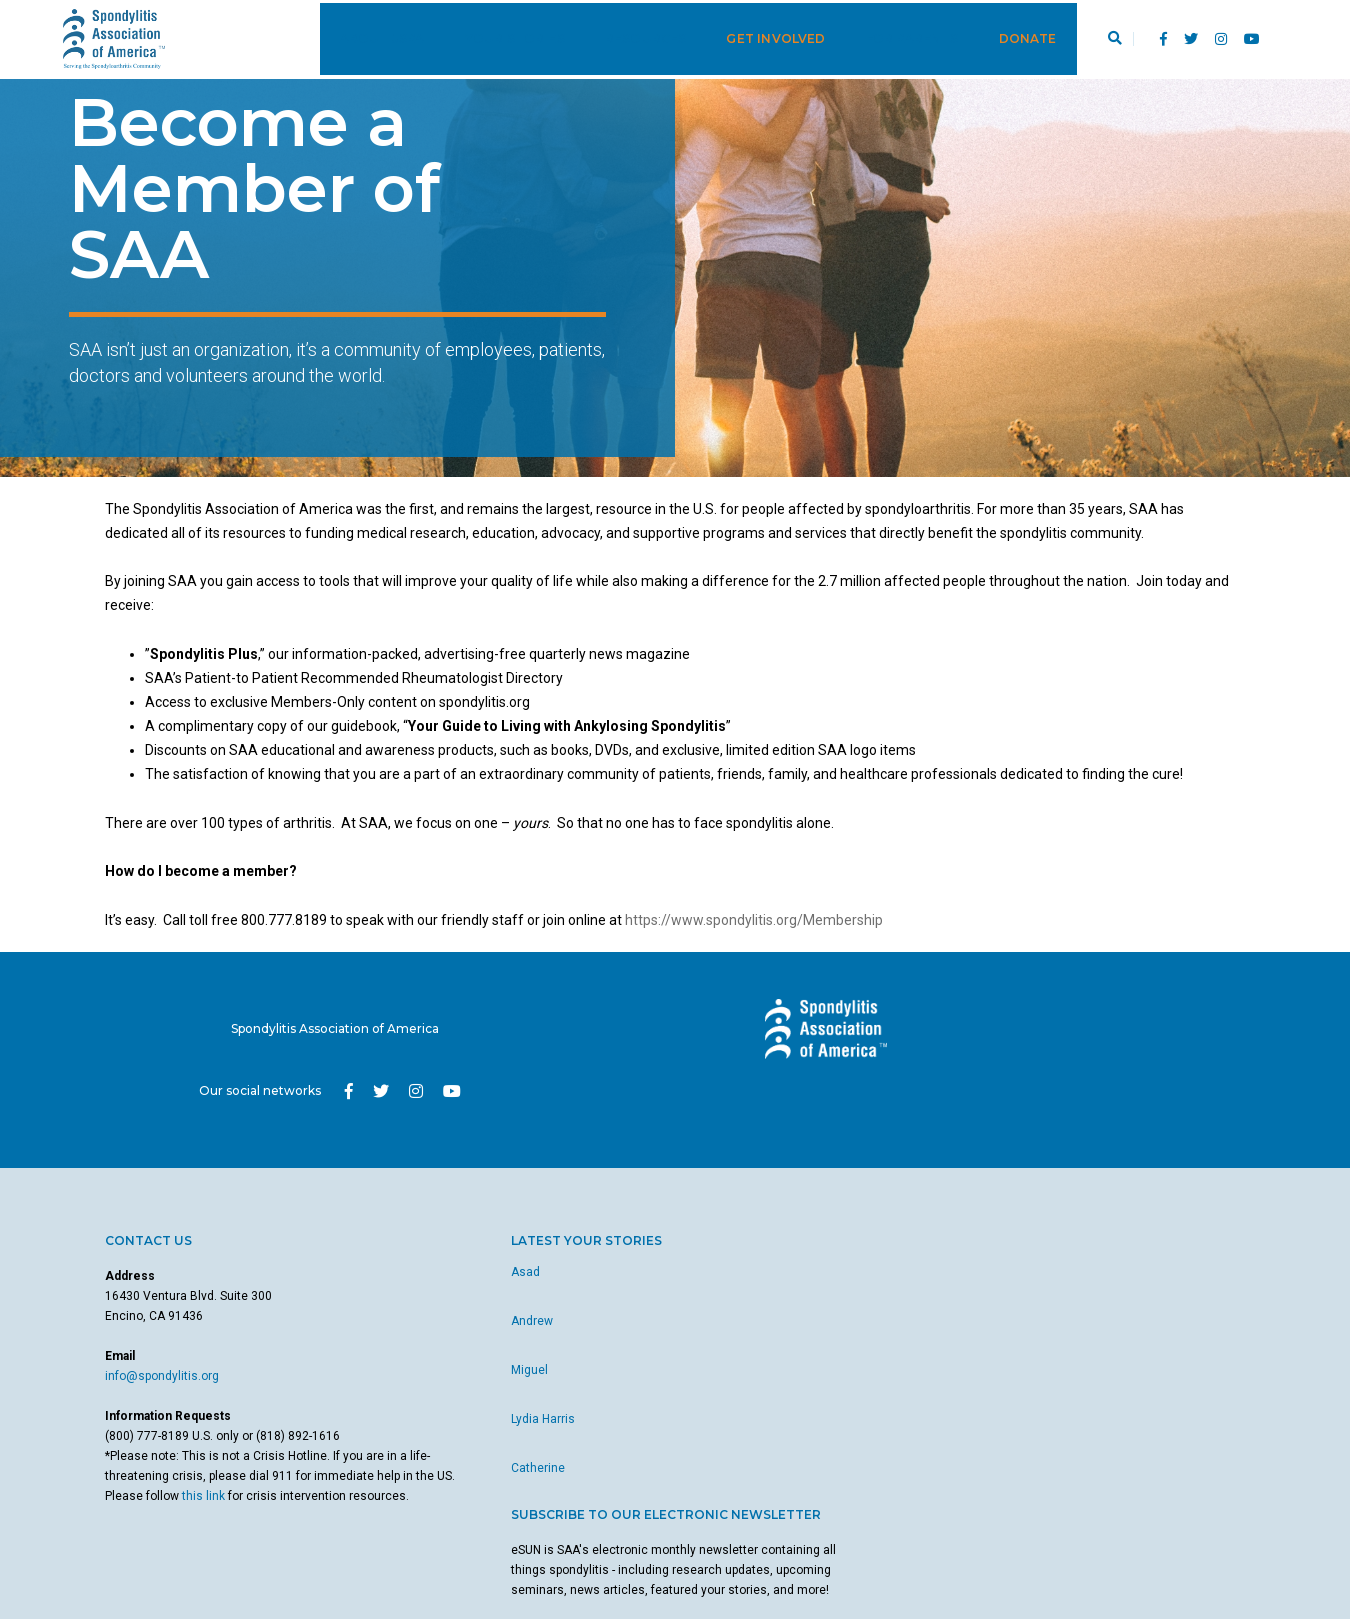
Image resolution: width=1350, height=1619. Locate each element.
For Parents (888, 35)
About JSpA (359, 35)
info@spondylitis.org (162, 1350)
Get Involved (752, 35)
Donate (1004, 35)
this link (162, 1490)
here (790, 1390)
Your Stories (491, 35)
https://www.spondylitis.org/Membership (754, 946)
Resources (623, 35)
